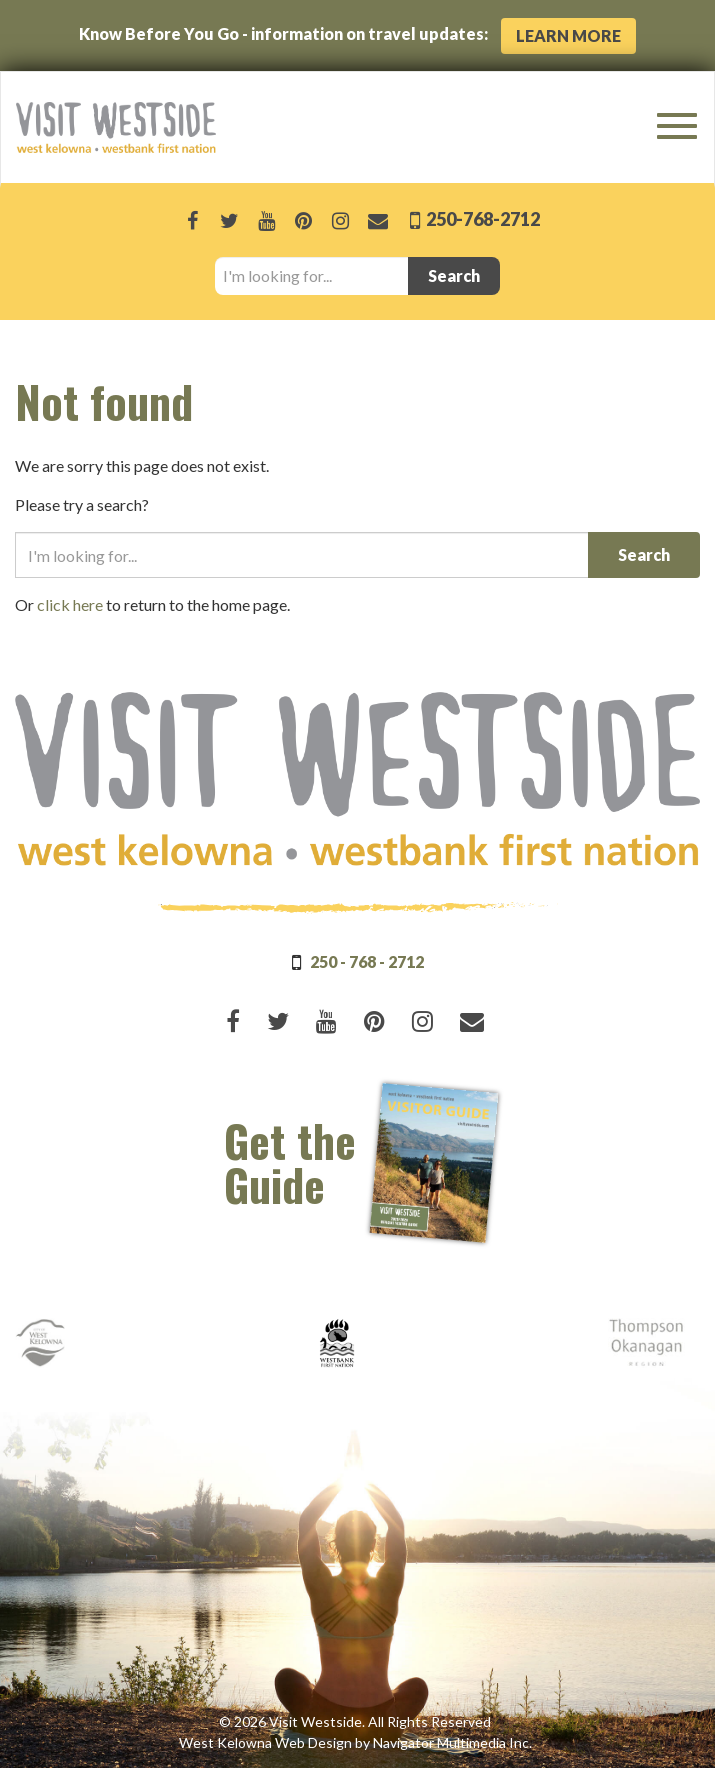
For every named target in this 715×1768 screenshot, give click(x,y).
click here (70, 604)
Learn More (568, 35)
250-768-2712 (481, 219)
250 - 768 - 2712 (367, 961)
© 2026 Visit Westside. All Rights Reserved (355, 1721)
